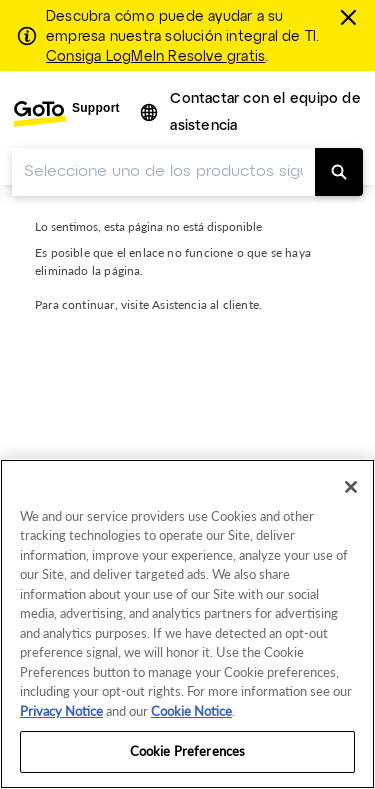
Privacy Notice (61, 711)
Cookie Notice (191, 711)
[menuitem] (66, 113)
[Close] (351, 487)
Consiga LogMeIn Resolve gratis (155, 57)
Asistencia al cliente (205, 304)
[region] (187, 624)
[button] (149, 113)
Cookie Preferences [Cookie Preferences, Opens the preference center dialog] (187, 751)
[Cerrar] (351, 17)
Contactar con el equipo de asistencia (265, 113)
